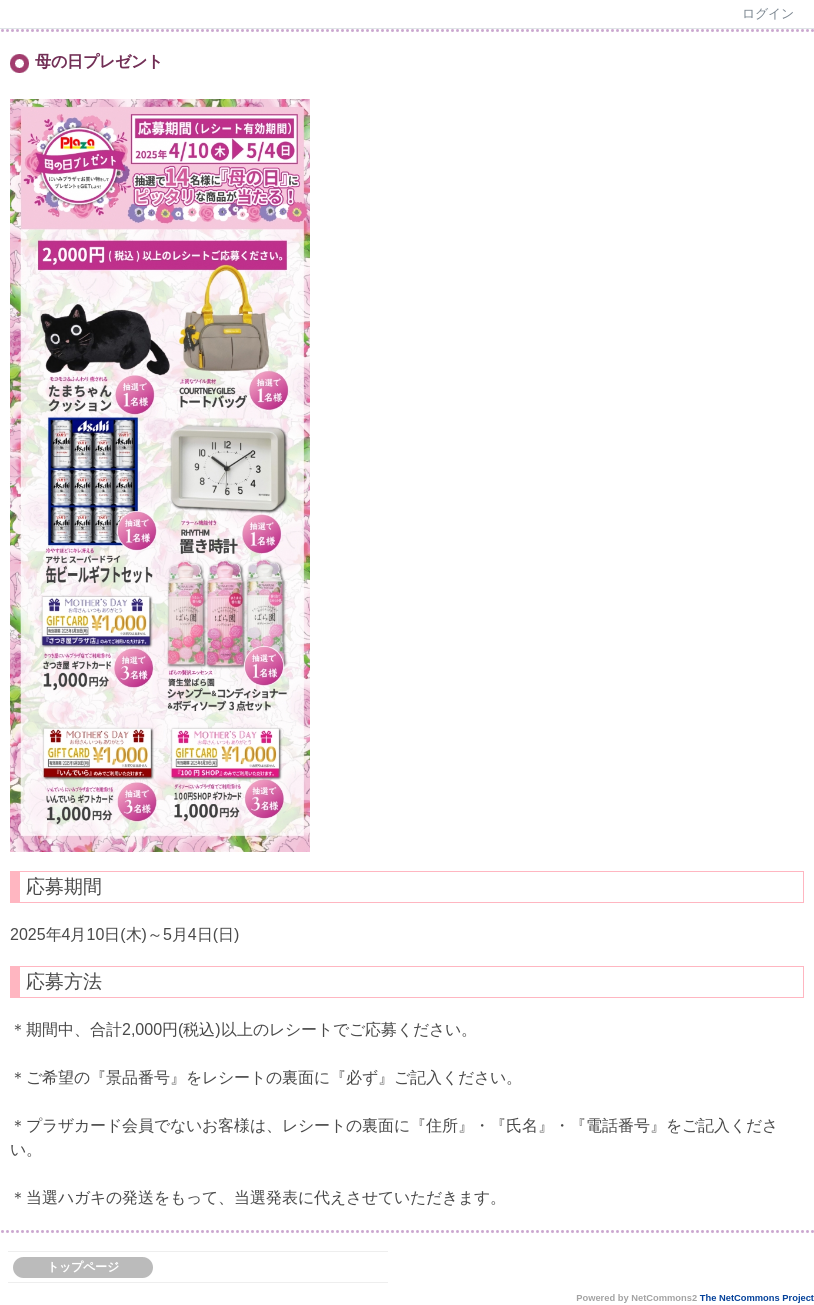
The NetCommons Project (757, 1298)
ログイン (768, 13)
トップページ (83, 1267)
